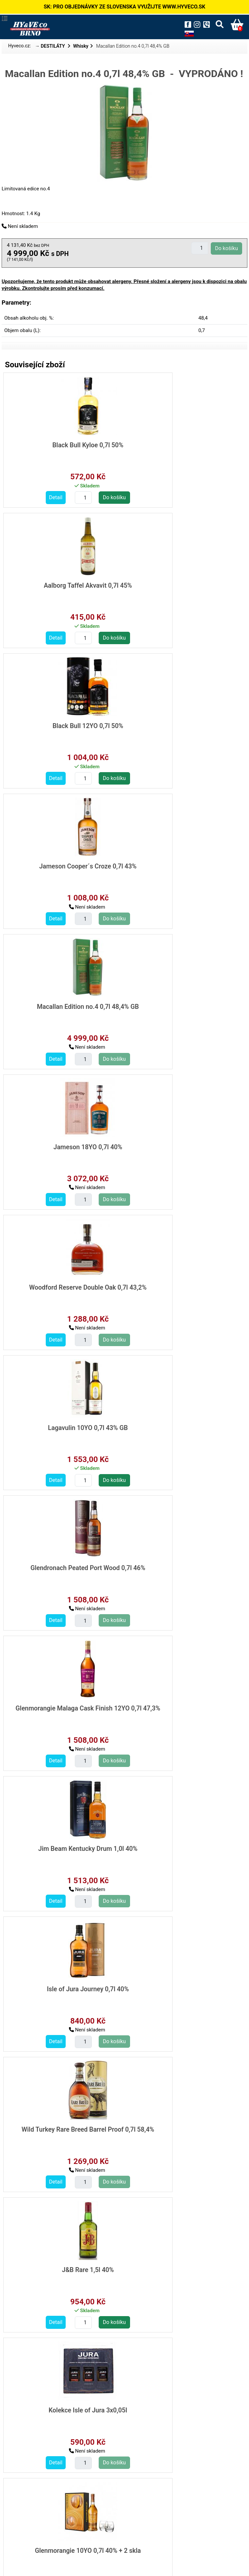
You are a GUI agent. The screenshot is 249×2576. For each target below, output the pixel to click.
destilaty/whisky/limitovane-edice (48, 2502)
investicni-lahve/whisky (36, 2509)
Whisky (81, 46)
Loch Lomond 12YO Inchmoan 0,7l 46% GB (62, 1708)
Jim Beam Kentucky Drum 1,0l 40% (62, 1145)
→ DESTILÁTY (50, 46)
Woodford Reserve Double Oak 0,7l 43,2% (62, 868)
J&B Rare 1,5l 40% (183, 1285)
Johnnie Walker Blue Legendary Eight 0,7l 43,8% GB (183, 1988)
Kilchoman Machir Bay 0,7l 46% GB (61, 1564)
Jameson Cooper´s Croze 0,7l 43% (182, 585)
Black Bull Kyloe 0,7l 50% (61, 445)
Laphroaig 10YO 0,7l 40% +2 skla (62, 2124)
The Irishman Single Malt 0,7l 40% (62, 1984)
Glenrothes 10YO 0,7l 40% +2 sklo (62, 2264)
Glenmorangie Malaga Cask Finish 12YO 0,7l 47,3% (182, 1008)
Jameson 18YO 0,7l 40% (182, 725)
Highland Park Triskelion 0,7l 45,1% (183, 1564)
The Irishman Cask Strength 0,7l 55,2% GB (62, 1848)
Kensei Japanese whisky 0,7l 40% (61, 2404)
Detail (30, 497)
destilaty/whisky (28, 2494)
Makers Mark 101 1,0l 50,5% (182, 2124)
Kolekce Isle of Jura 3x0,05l (62, 1424)
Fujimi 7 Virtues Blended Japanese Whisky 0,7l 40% (182, 2268)
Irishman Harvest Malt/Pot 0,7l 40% (182, 1844)
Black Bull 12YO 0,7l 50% (61, 585)
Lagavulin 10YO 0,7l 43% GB (183, 865)
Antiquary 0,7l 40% (182, 1704)
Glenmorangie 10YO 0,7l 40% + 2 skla (183, 1424)
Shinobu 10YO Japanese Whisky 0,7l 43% (183, 2408)
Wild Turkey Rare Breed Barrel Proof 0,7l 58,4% (62, 1288)
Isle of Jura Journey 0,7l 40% (183, 1145)
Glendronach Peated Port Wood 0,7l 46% (62, 1008)
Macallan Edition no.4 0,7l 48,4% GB (62, 725)
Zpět (124, 2527)
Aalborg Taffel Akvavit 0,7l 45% (183, 445)
